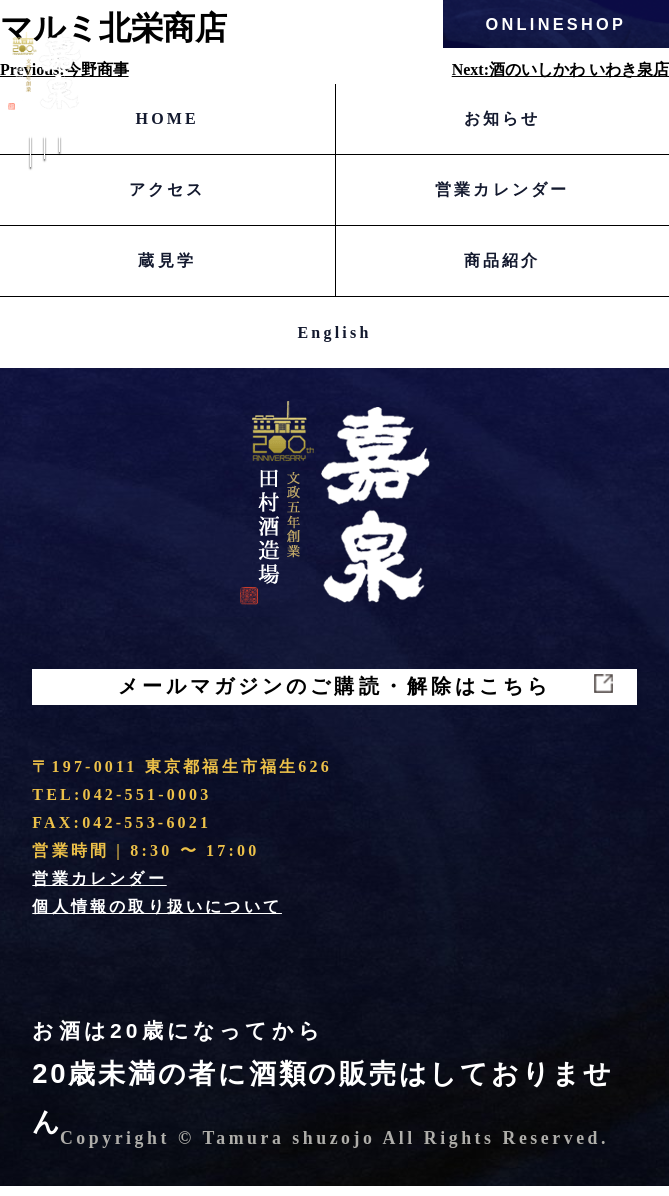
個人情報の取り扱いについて (157, 916)
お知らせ (502, 118)
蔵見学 (167, 260)
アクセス (167, 189)
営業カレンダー (502, 189)
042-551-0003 (146, 804)
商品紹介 (502, 260)
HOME (167, 118)
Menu (44, 170)
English (335, 332)
